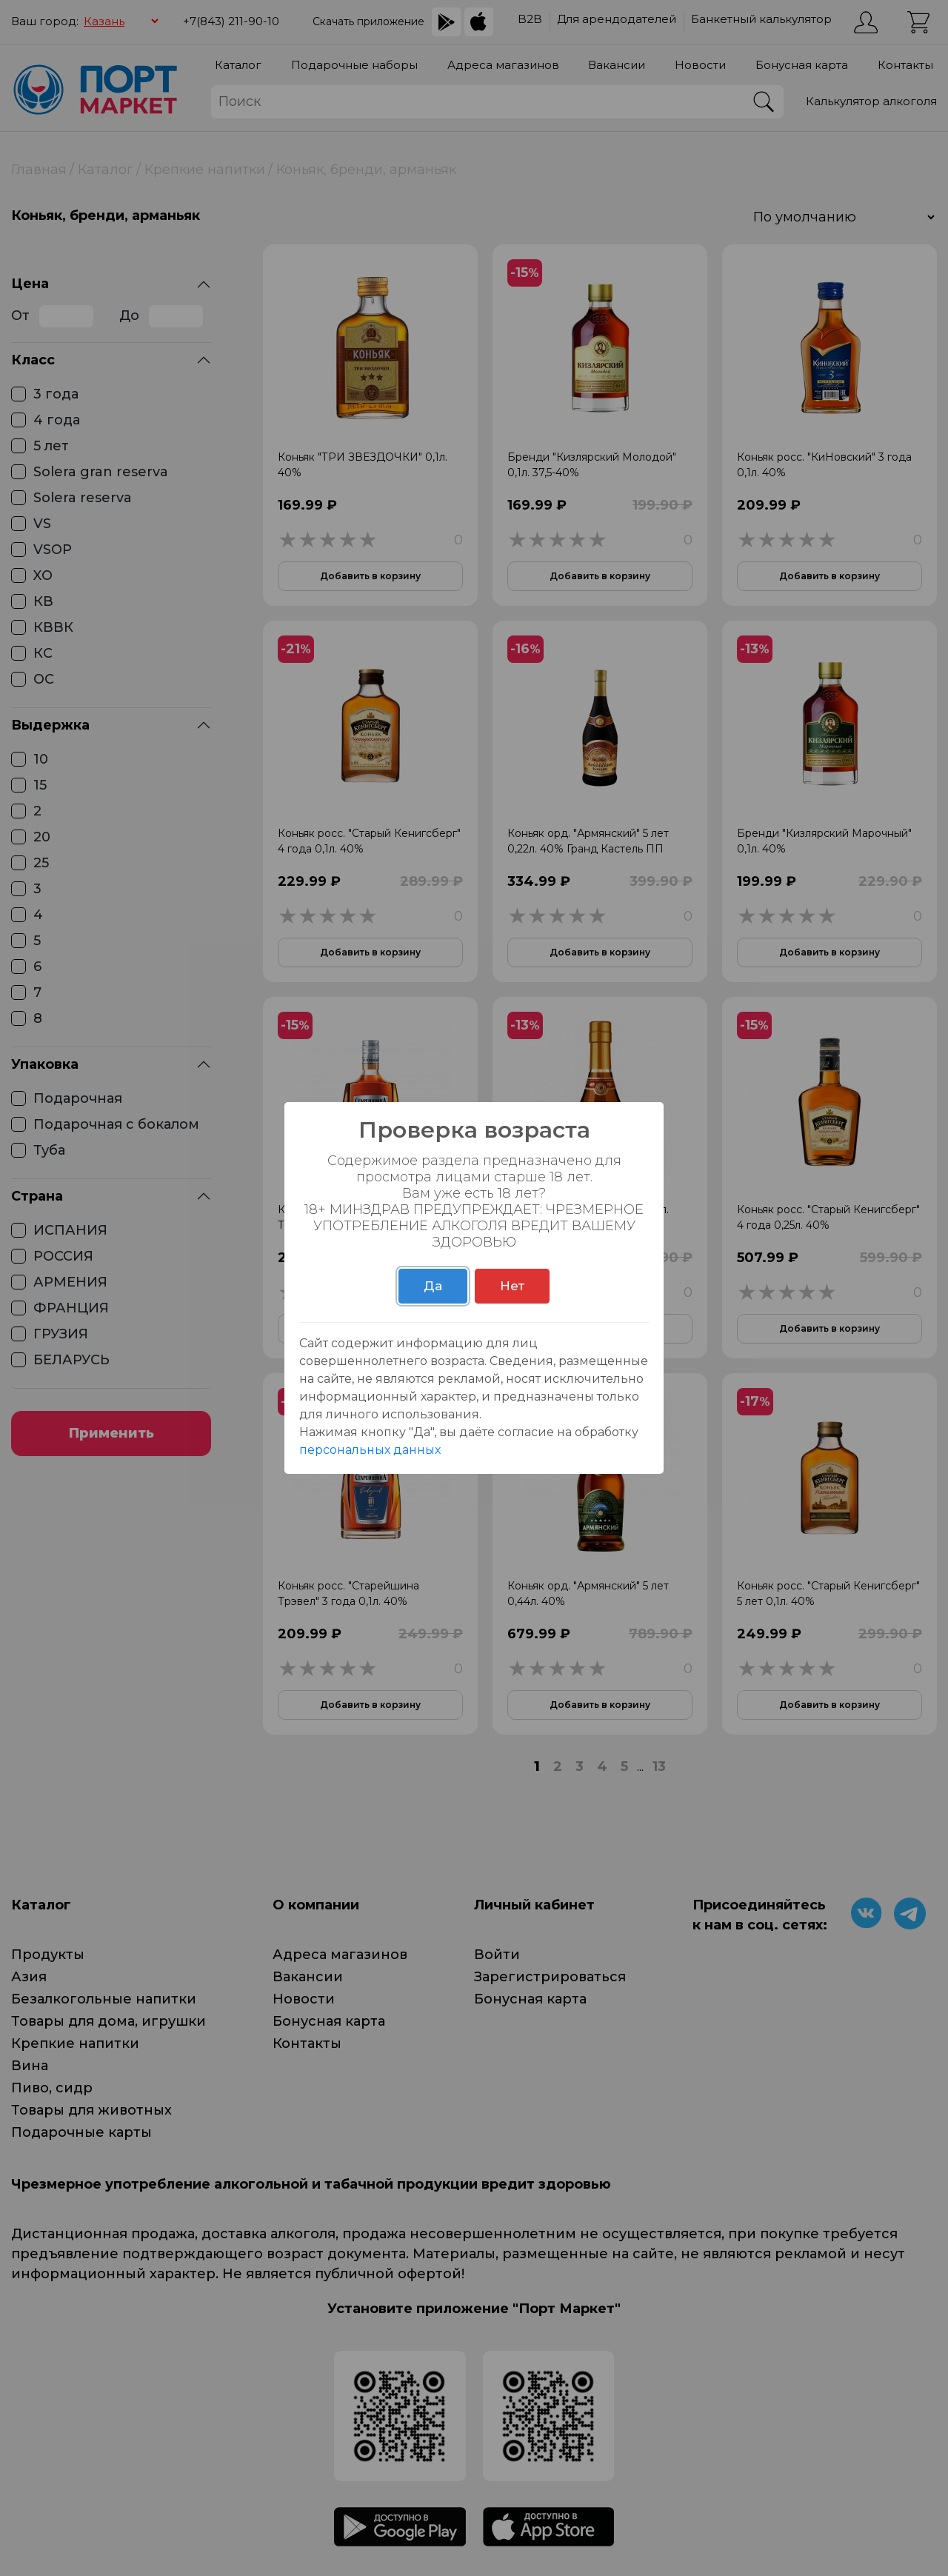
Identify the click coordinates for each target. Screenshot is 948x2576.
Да (433, 1285)
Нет (512, 1285)
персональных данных (370, 1450)
